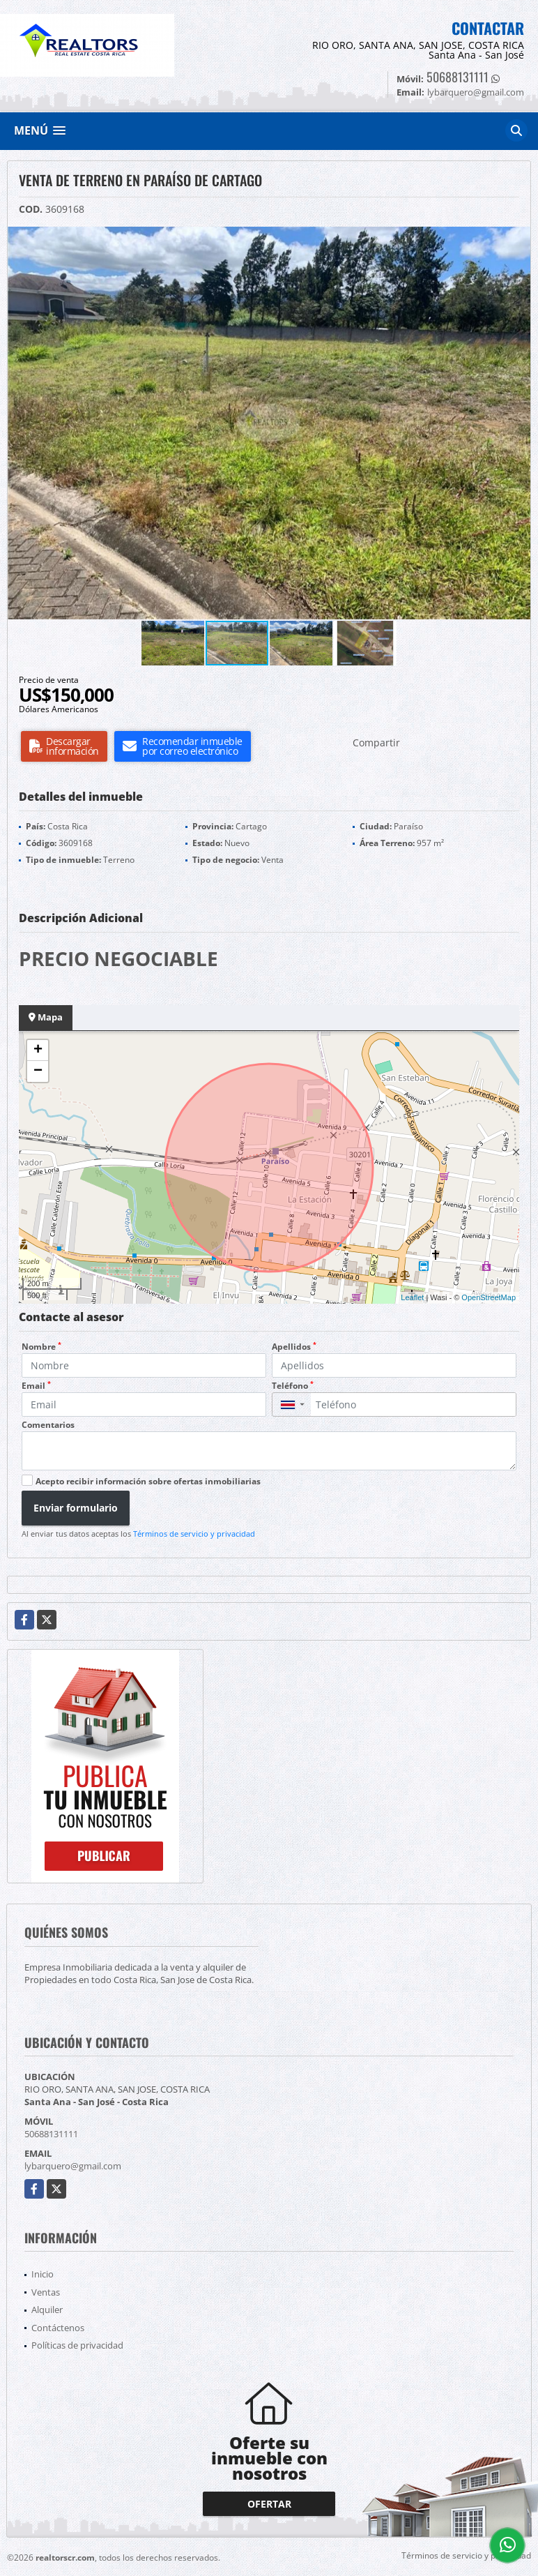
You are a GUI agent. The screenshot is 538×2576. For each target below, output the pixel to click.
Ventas (45, 2292)
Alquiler (47, 2309)
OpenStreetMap (488, 1297)
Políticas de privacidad (77, 2345)
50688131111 (457, 77)
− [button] (38, 1071)
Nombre (41, 1347)
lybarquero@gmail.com (72, 2166)
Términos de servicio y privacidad (194, 1533)
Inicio (42, 2274)
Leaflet (412, 1297)
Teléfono (293, 1386)
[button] (518, 239)
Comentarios (48, 1425)
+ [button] (38, 1050)
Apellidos (294, 1347)
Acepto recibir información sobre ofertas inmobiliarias (148, 1481)
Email (36, 1386)
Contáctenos (57, 2327)
